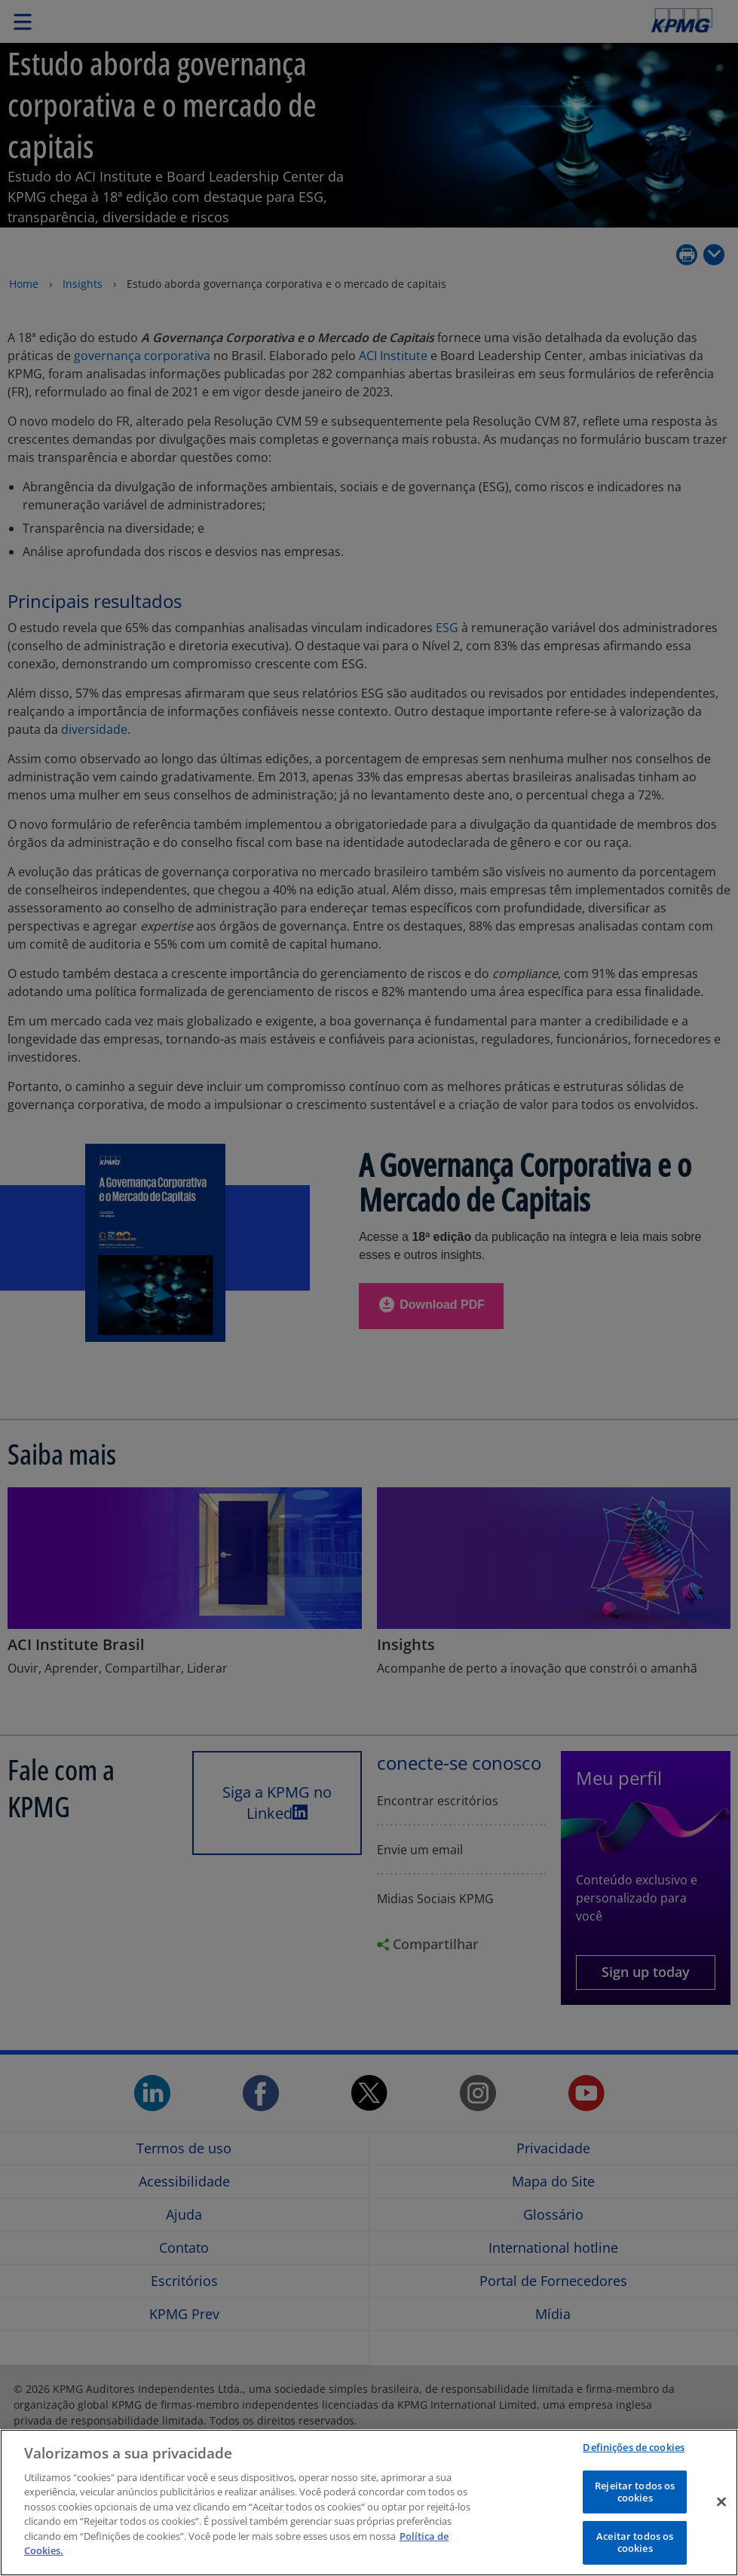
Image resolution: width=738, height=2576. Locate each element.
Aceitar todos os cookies (634, 2542)
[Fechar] (721, 2502)
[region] (369, 2502)
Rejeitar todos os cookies (635, 2491)
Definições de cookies (633, 2447)
